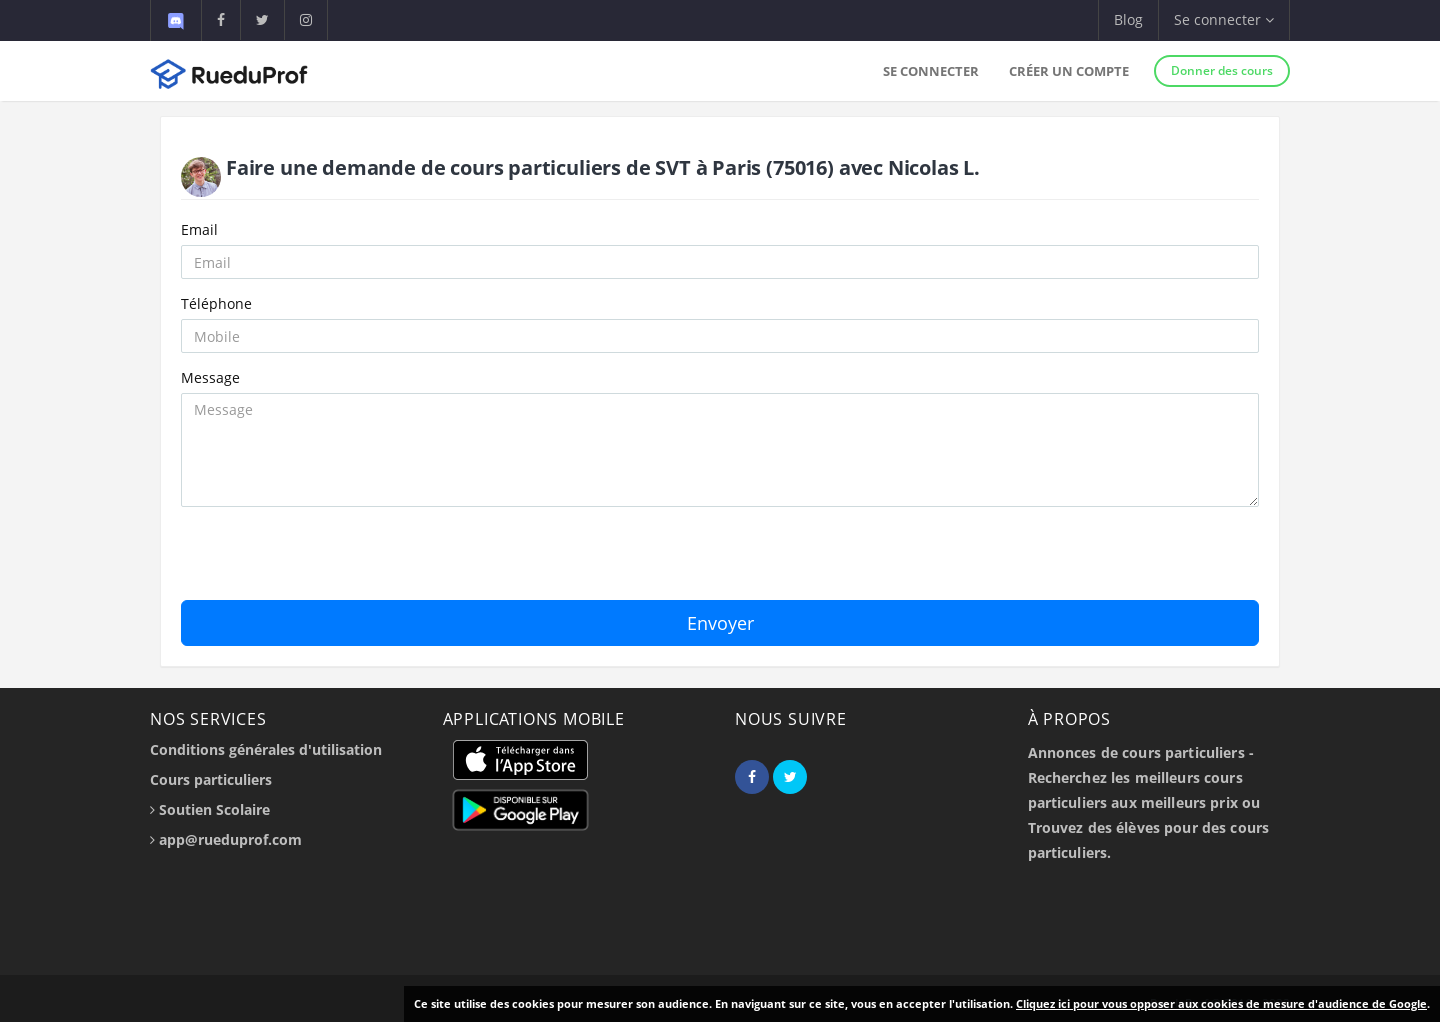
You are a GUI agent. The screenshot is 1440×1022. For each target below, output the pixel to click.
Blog (1128, 19)
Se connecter (931, 71)
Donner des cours (1222, 70)
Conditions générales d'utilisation (266, 749)
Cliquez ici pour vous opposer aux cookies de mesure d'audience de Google (1221, 1003)
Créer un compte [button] (1069, 71)
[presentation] (333, 561)
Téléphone (216, 303)
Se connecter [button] (1224, 19)
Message (210, 377)
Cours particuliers (211, 779)
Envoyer (720, 623)
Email (199, 229)
